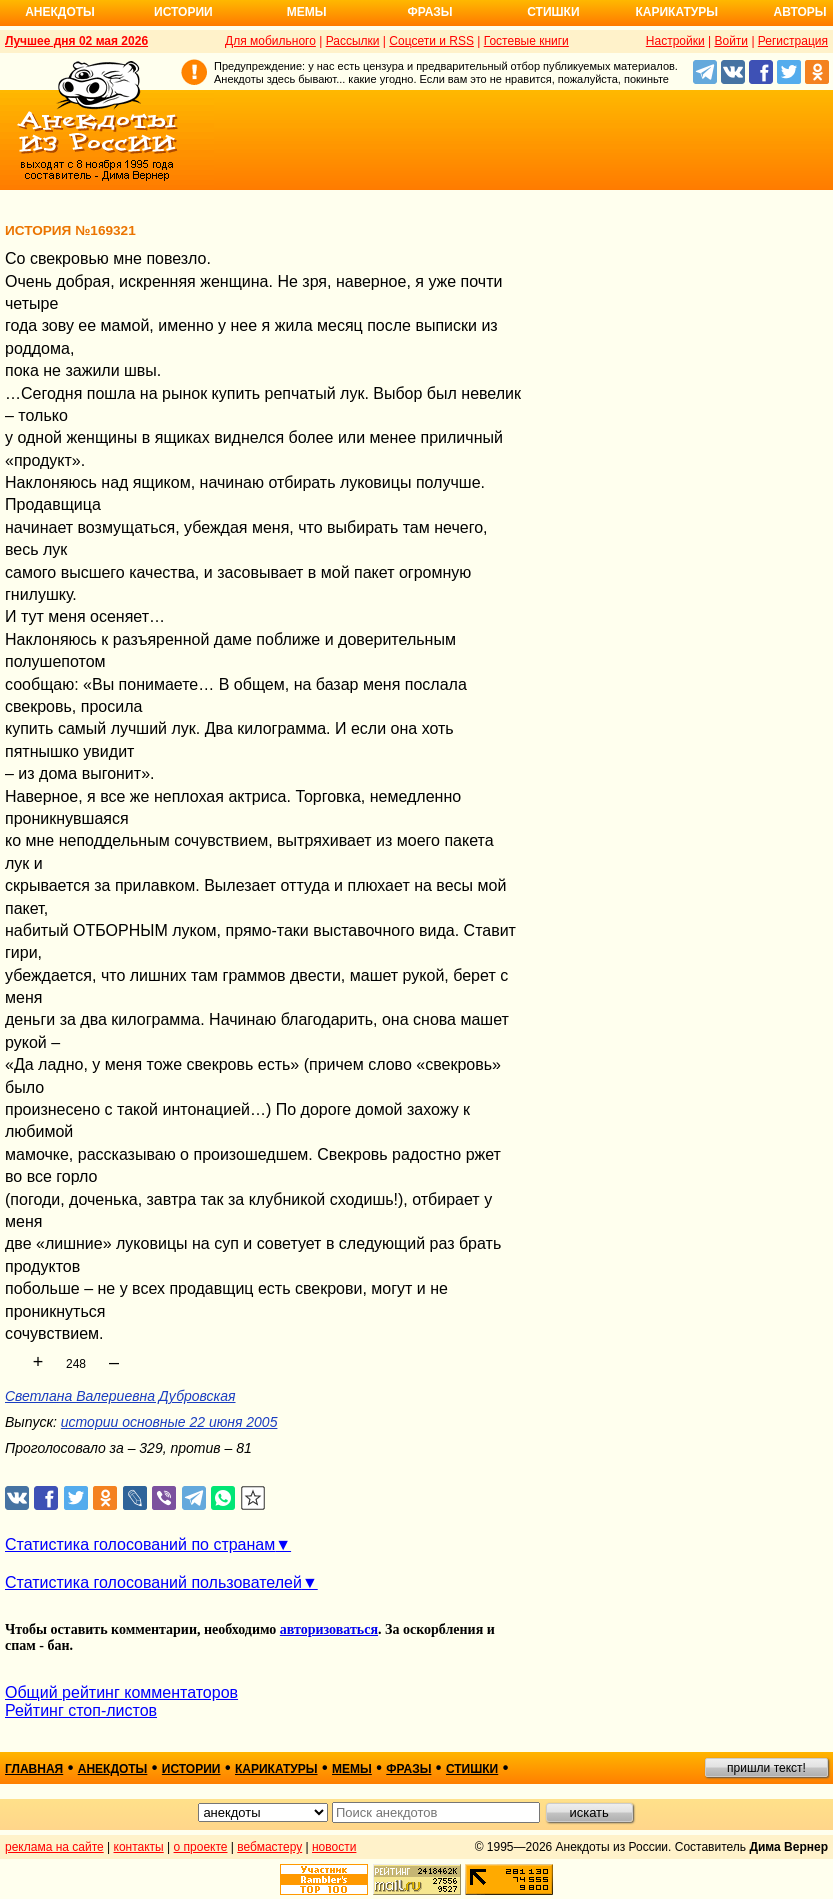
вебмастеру (269, 1847)
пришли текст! (766, 1768)
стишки (472, 1769)
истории (191, 1769)
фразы (408, 1769)
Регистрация (793, 41)
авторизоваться (329, 1629)
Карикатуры (676, 12)
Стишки (553, 12)
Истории (183, 12)
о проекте (201, 1847)
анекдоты (113, 1769)
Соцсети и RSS (431, 41)
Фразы (429, 12)
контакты (139, 1847)
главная (34, 1769)
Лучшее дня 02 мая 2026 (76, 41)
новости (334, 1847)
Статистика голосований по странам (140, 1544)
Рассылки (353, 41)
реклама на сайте (54, 1847)
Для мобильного (270, 41)
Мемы (307, 12)
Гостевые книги (526, 41)
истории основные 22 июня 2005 (169, 1422)
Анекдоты (60, 12)
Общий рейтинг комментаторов (121, 1692)
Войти (731, 41)
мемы (352, 1769)
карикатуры (276, 1769)
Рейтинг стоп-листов (81, 1710)
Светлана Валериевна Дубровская (120, 1396)
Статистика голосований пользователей (153, 1582)
